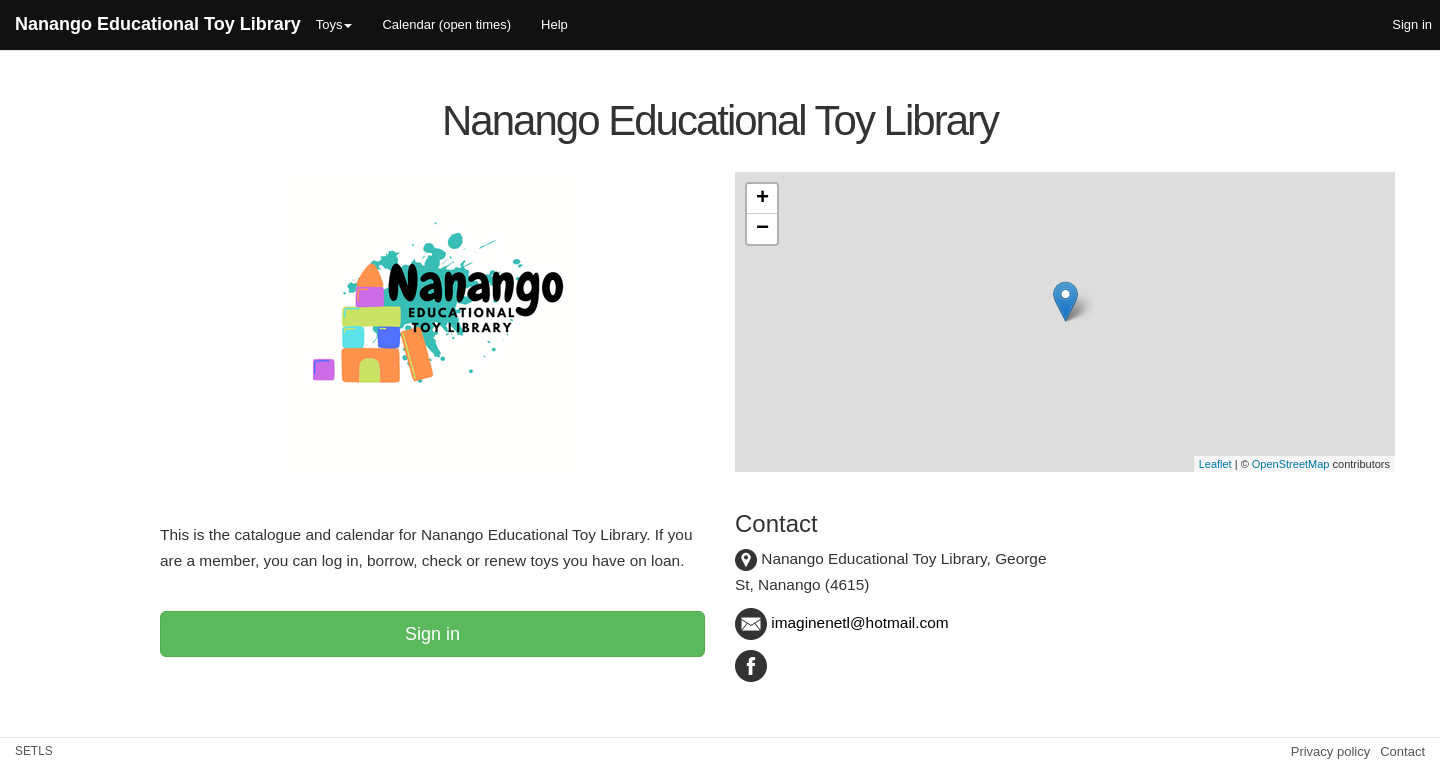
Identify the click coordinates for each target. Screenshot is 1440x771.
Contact (1402, 751)
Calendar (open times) (446, 24)
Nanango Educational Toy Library (158, 24)
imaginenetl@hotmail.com (842, 622)
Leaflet (1215, 464)
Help (554, 24)
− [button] (762, 229)
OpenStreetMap (1291, 464)
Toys (334, 24)
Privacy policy (1330, 751)
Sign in (432, 634)
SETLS (34, 751)
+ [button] (762, 199)
